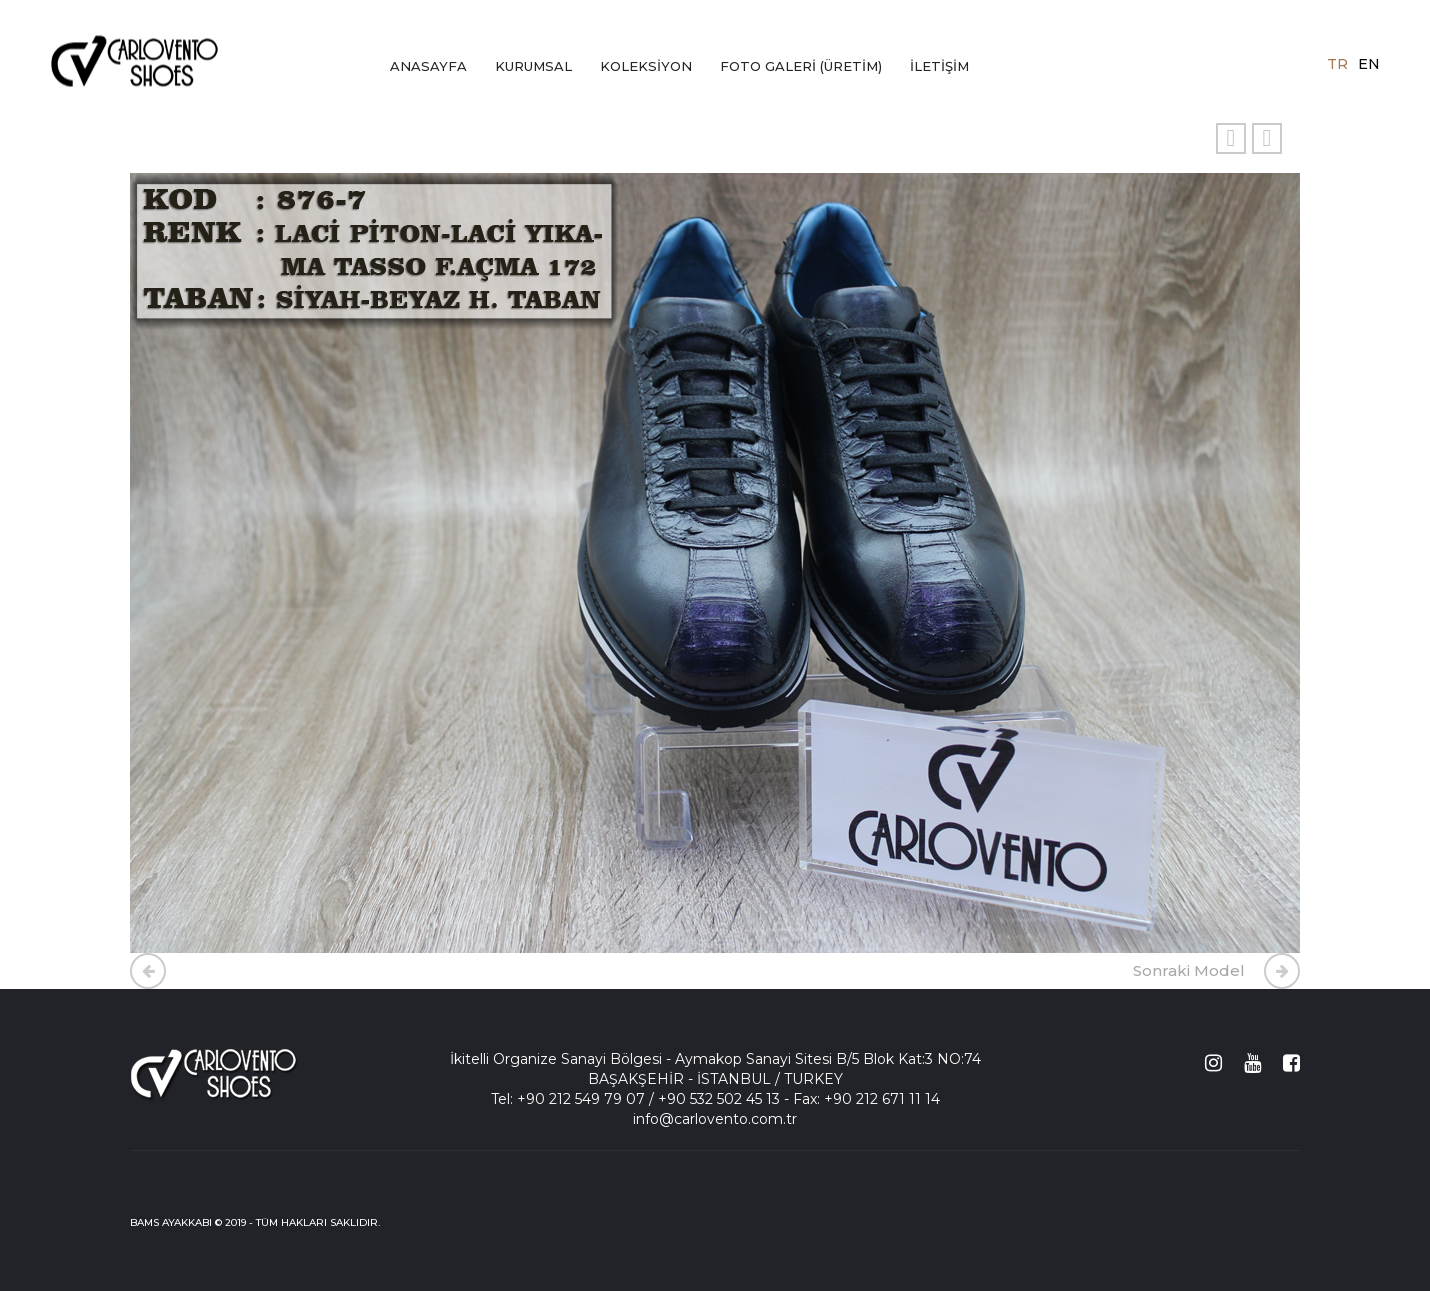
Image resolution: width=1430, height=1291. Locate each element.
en (1369, 63)
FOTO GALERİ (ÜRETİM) (801, 66)
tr (1337, 63)
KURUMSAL (533, 66)
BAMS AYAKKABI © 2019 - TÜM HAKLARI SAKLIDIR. (255, 1222)
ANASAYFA (428, 66)
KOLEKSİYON (646, 66)
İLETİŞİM (939, 66)
